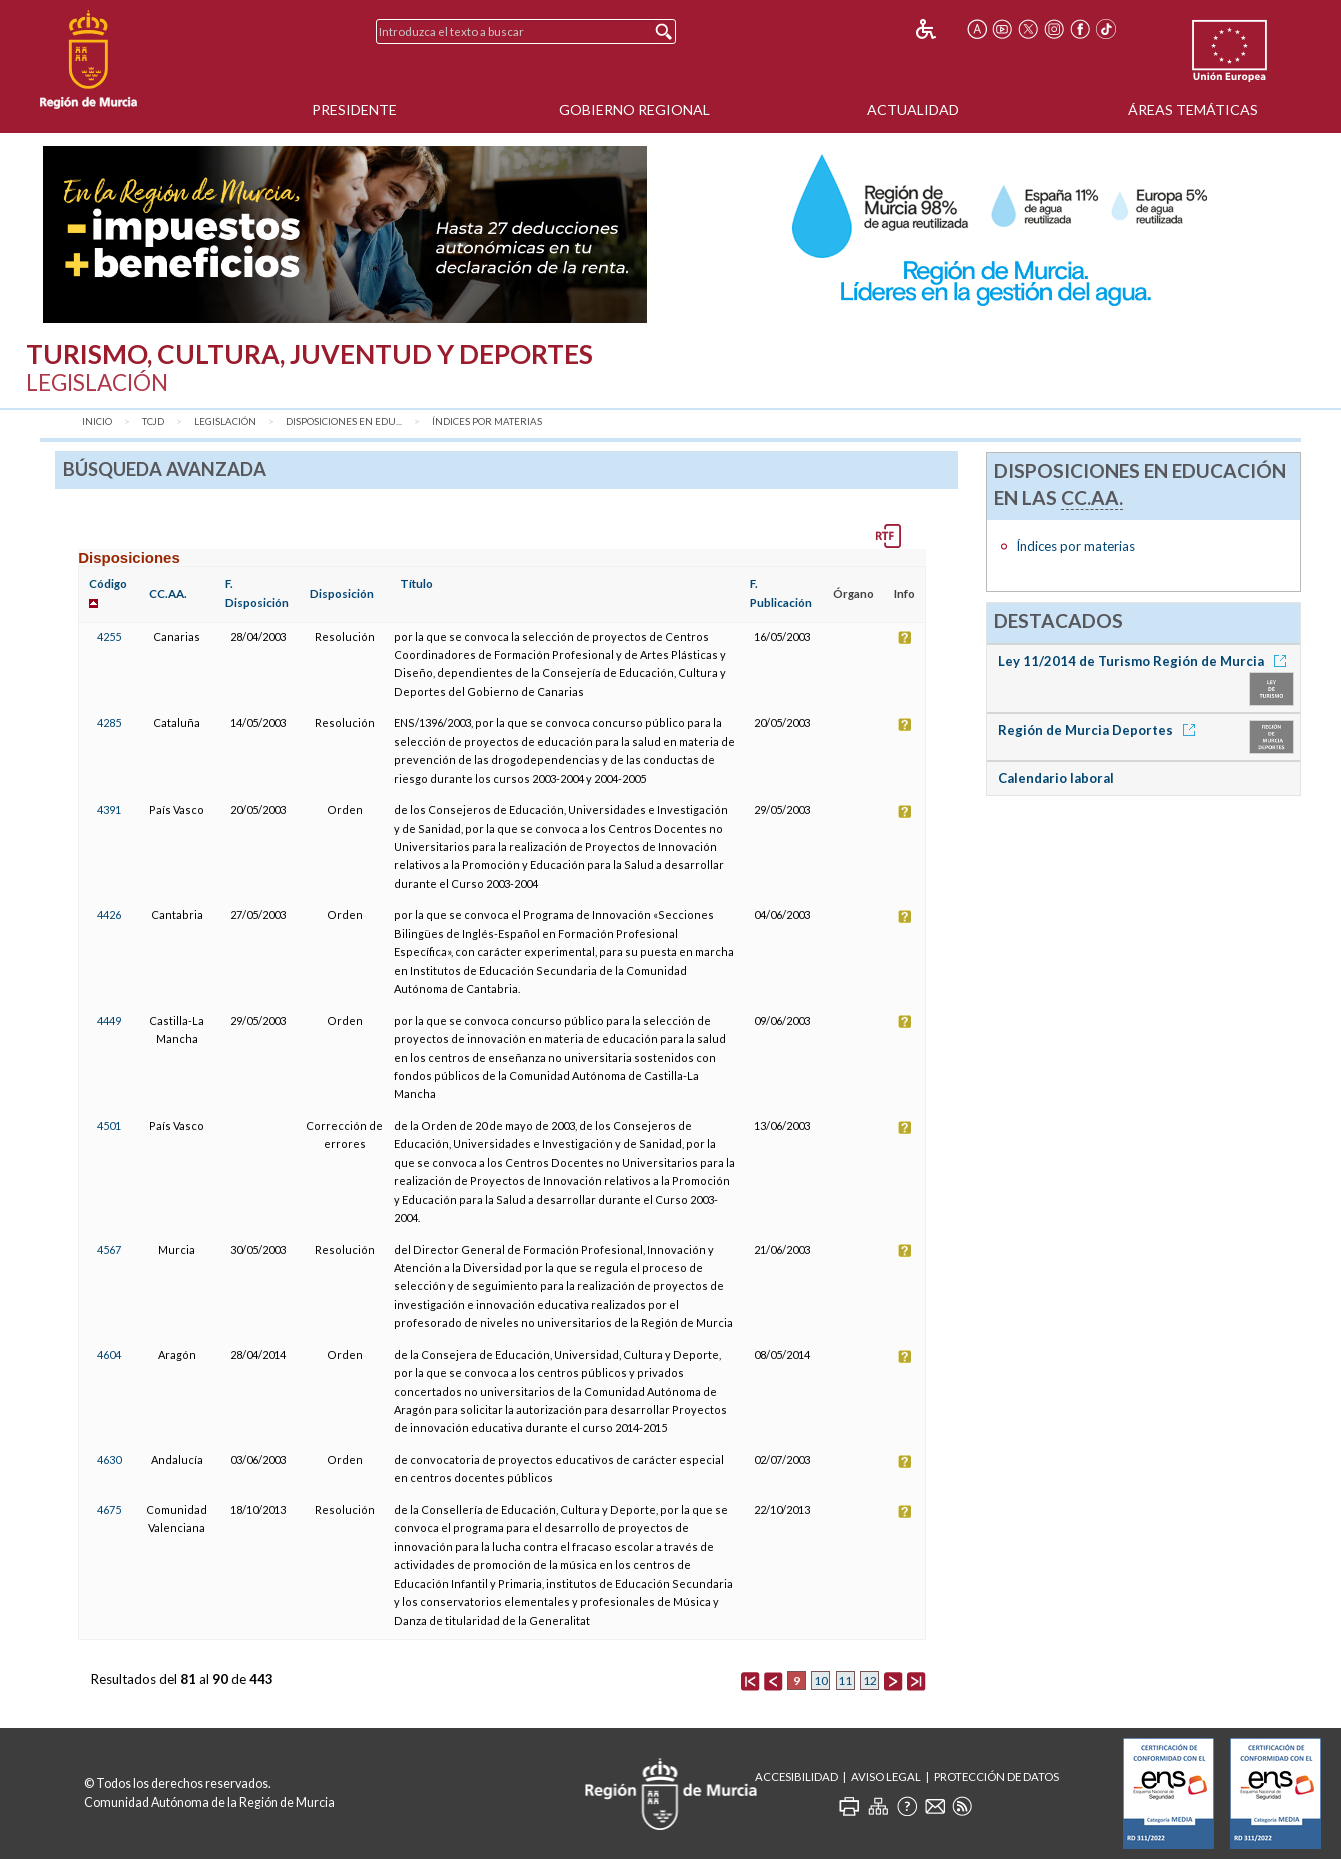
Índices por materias (487, 421)
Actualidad (913, 109)
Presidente (354, 109)
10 (821, 1680)
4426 (109, 914)
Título (416, 583)
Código (108, 583)
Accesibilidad (796, 1776)
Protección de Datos (996, 1776)
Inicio (97, 421)
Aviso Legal (886, 1776)
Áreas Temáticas (1193, 109)
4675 (109, 1509)
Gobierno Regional (634, 109)
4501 (109, 1125)
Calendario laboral (1056, 778)
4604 (109, 1354)
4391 (109, 809)
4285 (109, 722)
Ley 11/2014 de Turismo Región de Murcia (1145, 661)
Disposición (342, 593)
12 (870, 1680)
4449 (109, 1020)
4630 (109, 1459)
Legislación (225, 421)
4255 (109, 636)
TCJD (153, 421)
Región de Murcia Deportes (1100, 730)
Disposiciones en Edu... (344, 421)
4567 (109, 1249)
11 (845, 1680)
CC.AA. (168, 593)
